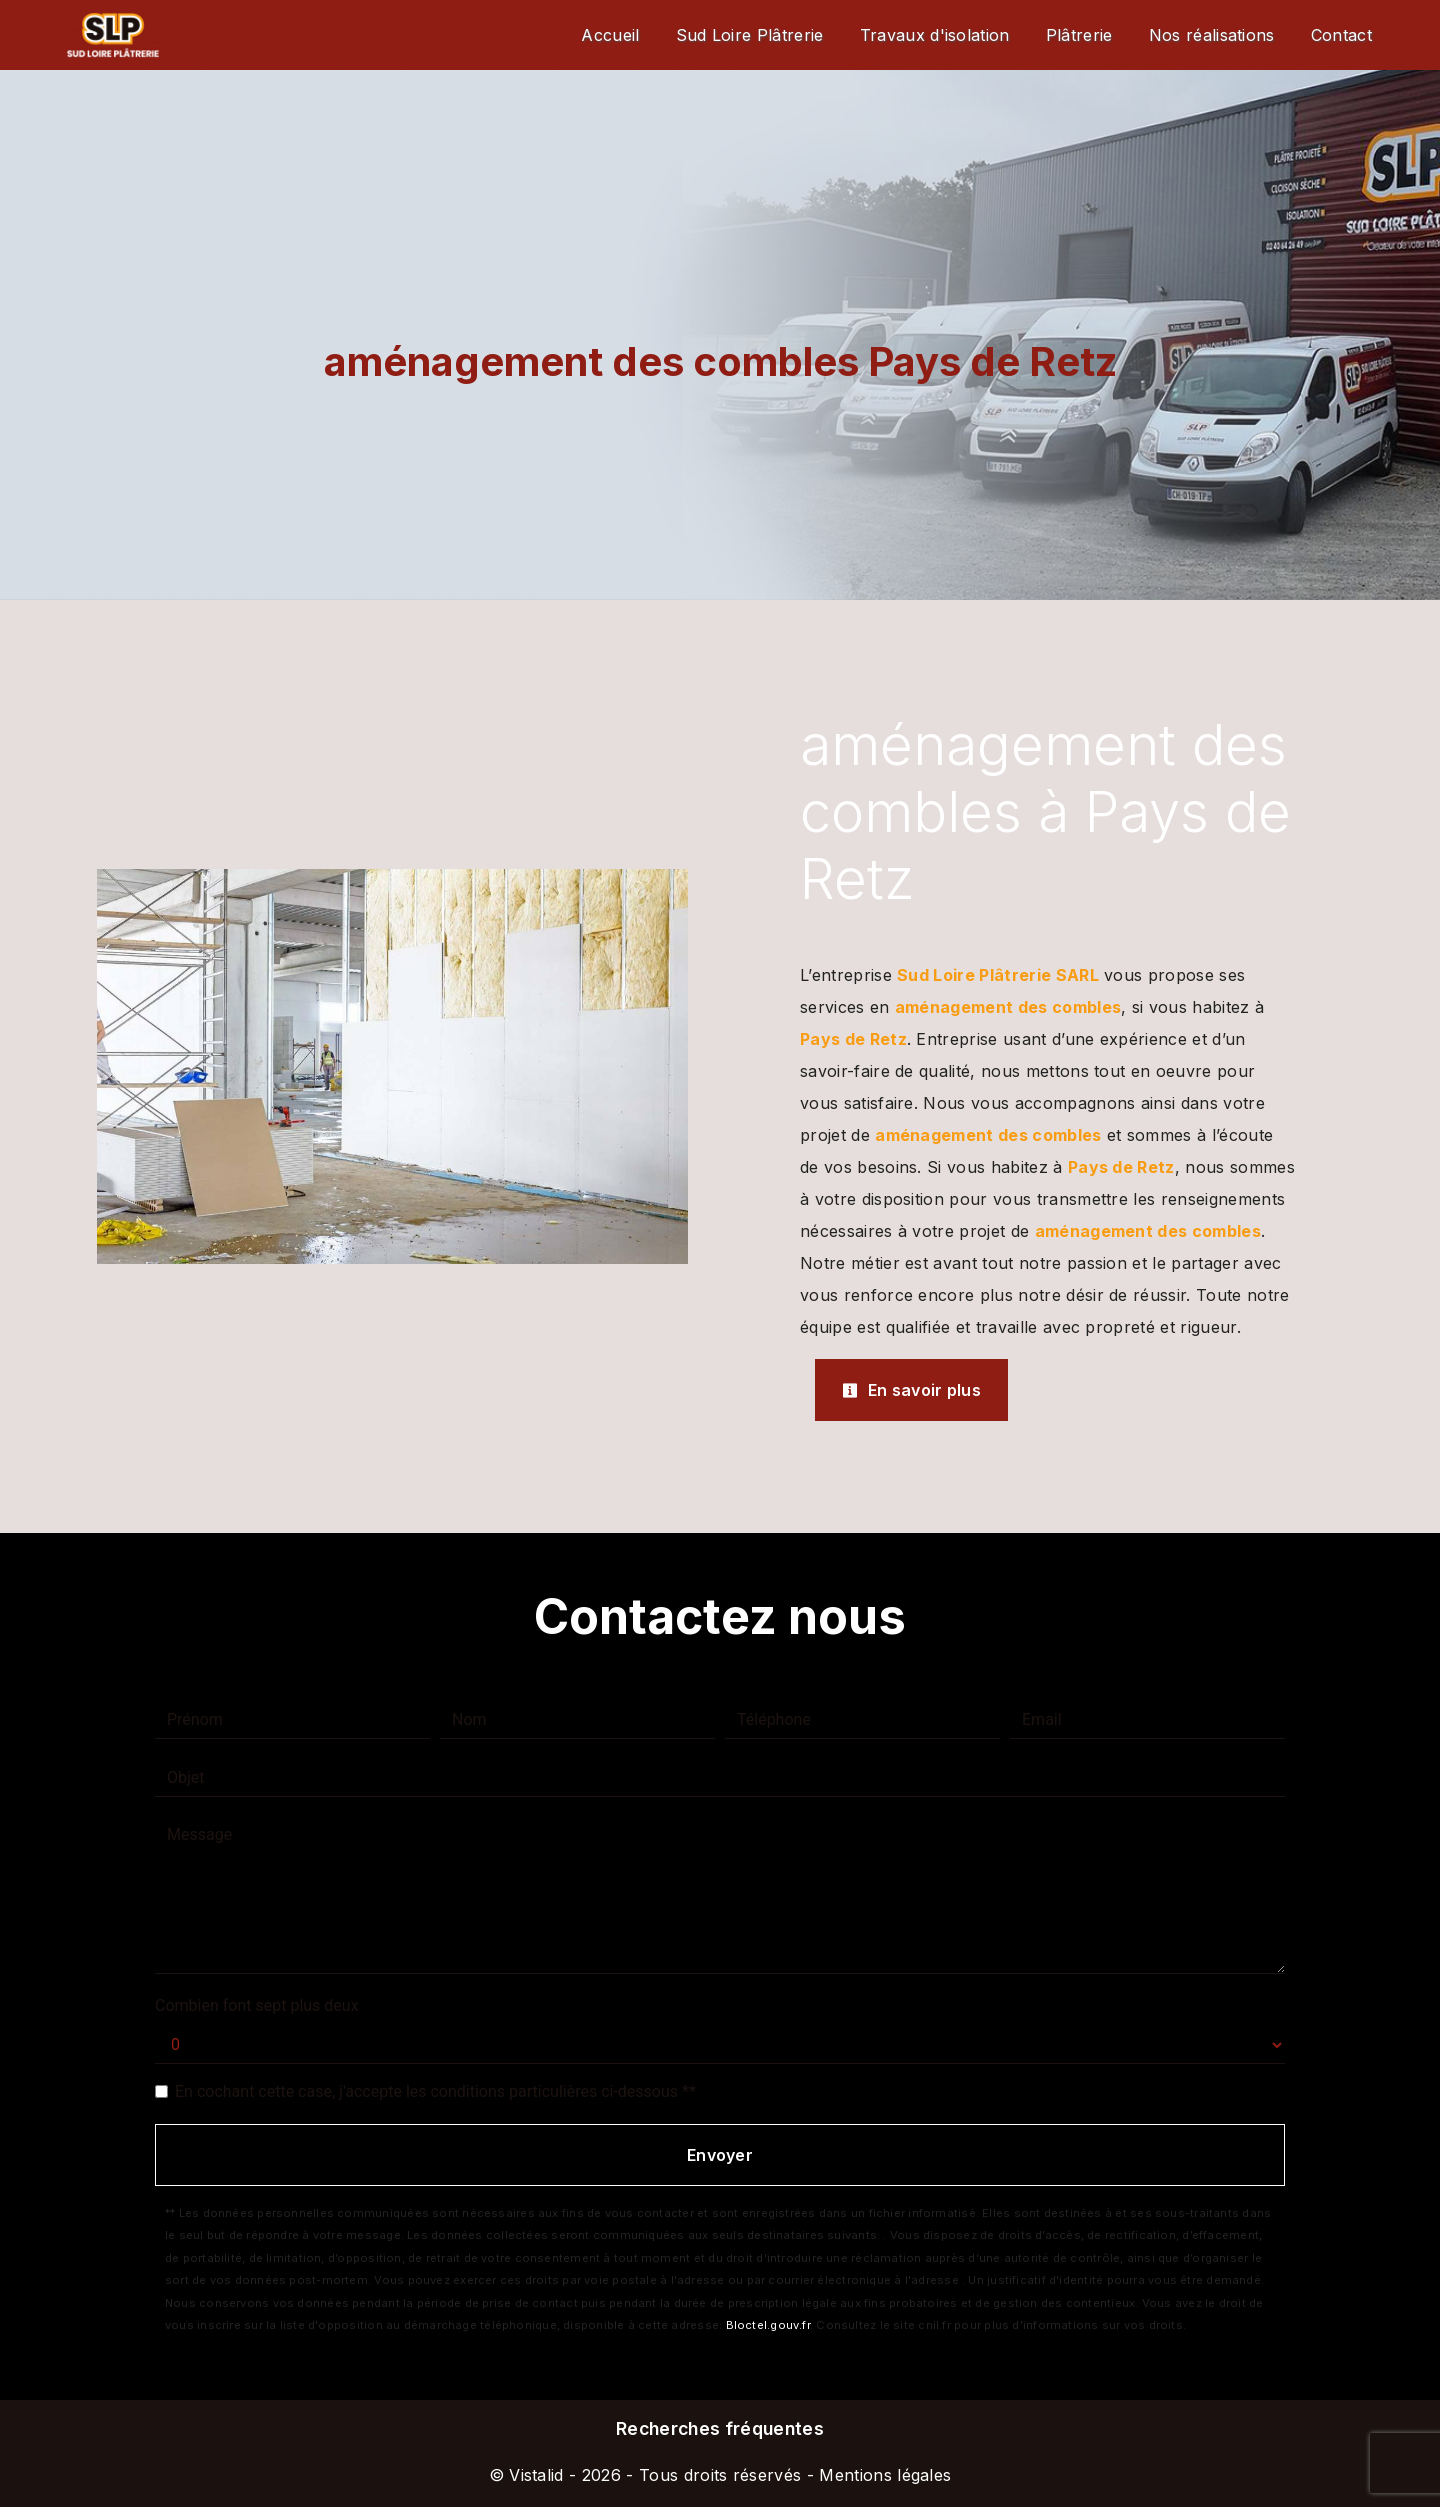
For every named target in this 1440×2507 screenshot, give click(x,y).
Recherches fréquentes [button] (720, 2428)
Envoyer (720, 2155)
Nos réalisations (1212, 35)
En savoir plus (911, 1390)
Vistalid (536, 2475)
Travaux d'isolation (935, 35)
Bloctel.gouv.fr (768, 2325)
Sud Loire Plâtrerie (750, 35)
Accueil (610, 35)
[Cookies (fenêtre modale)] (6, 2495)
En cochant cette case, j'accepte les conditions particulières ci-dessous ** (435, 2091)
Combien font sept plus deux (257, 2005)
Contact (1341, 35)
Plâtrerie (1079, 35)
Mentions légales (882, 2475)
